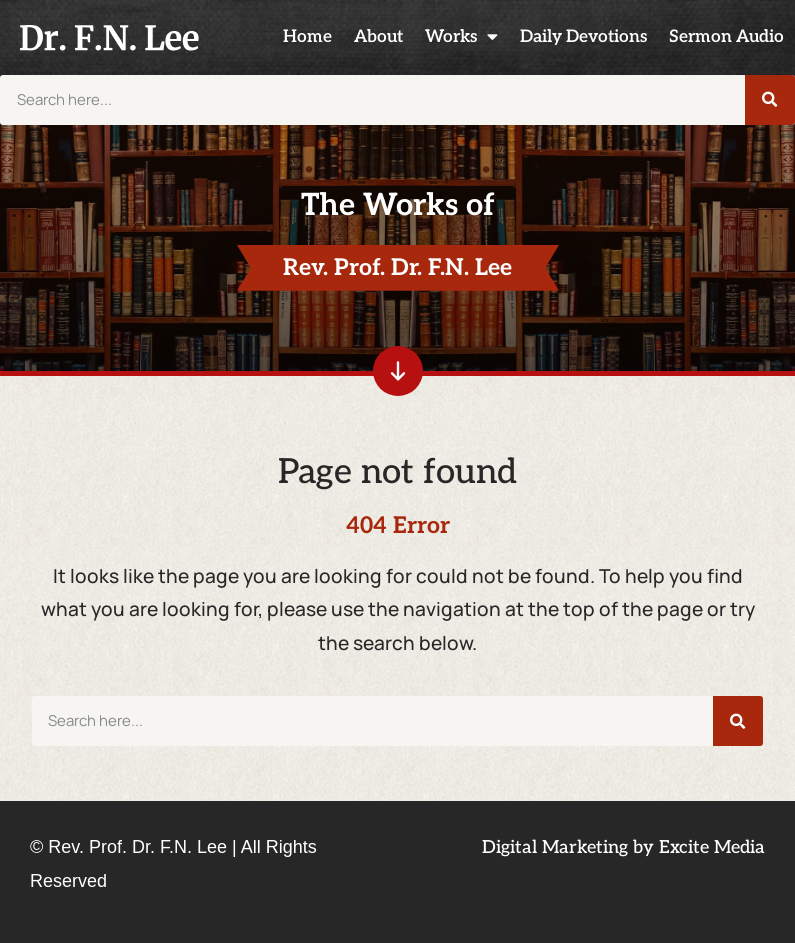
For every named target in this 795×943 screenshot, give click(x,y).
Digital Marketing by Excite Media (623, 847)
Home (307, 36)
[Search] (770, 100)
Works (461, 37)
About (378, 36)
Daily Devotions (583, 36)
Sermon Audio (726, 36)
